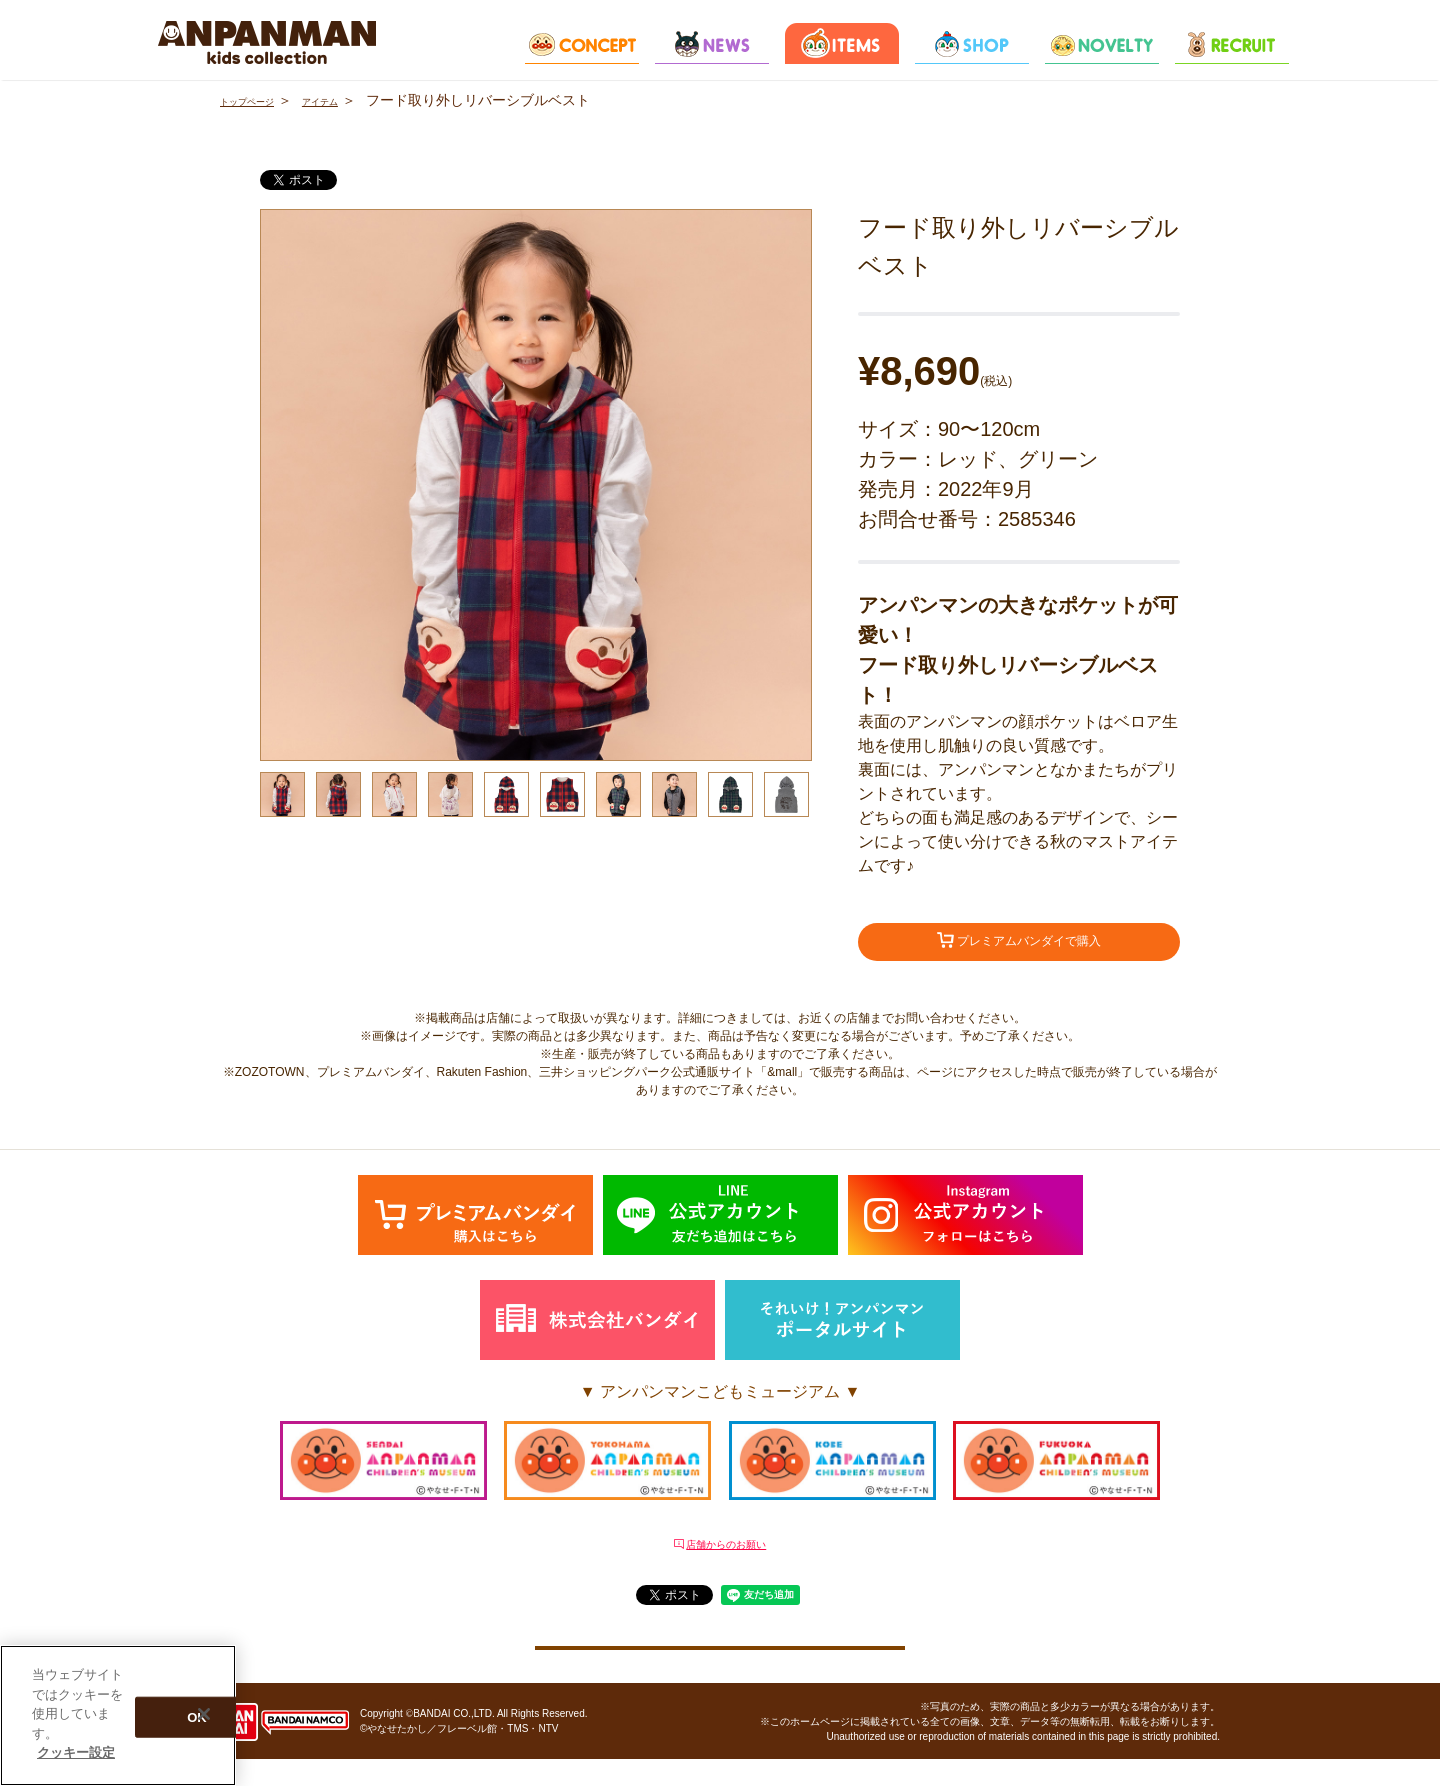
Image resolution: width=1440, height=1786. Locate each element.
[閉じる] (204, 1714)
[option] (536, 485)
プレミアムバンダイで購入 (1019, 945)
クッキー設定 (720, 1662)
